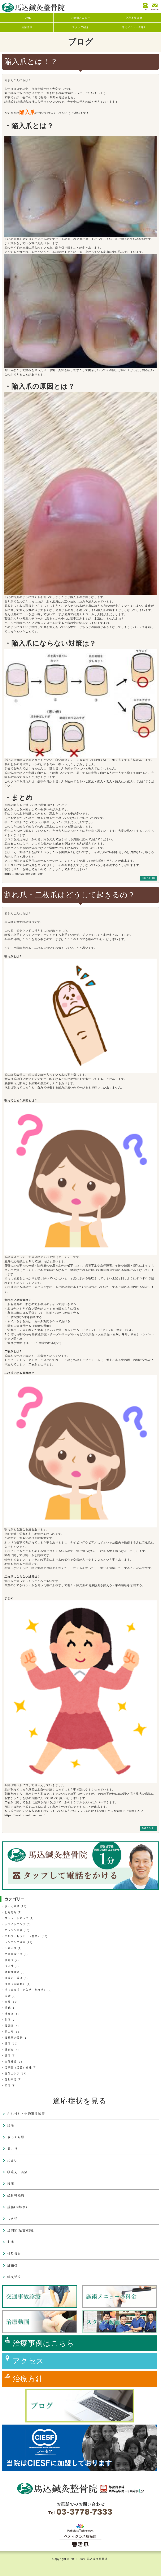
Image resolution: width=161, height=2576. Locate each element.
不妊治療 (11, 1948)
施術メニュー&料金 (134, 27)
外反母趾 (14, 2253)
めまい (12, 2160)
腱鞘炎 (9, 2049)
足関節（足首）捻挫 (18, 2067)
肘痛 (8, 2019)
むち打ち (11, 1912)
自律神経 (11, 2061)
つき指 (12, 2218)
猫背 (8, 1995)
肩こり (9, 2031)
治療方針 (28, 2379)
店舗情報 (26, 27)
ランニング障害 (15, 1942)
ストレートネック (17, 1918)
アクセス (28, 2361)
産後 (8, 2001)
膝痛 (8, 2055)
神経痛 (9, 2013)
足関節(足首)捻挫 (20, 2230)
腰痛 (8, 2043)
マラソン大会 (14, 1930)
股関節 (9, 2025)
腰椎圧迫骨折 (14, 2037)
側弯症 (9, 1960)
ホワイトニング (15, 1924)
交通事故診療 (134, 18)
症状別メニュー (80, 18)
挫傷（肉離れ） (15, 1984)
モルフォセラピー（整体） (22, 1936)
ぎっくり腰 (12, 1906)
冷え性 (9, 1966)
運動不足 (11, 2079)
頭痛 (8, 2085)
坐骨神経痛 (12, 1972)
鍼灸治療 (14, 2277)
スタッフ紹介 (80, 27)
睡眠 (8, 2007)
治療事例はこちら (43, 2343)
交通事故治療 (14, 1954)
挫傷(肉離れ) (17, 2207)
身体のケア (12, 2073)
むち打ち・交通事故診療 (26, 2113)
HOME (27, 18)
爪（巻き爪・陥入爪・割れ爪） (26, 1989)
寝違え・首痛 (14, 1977)
